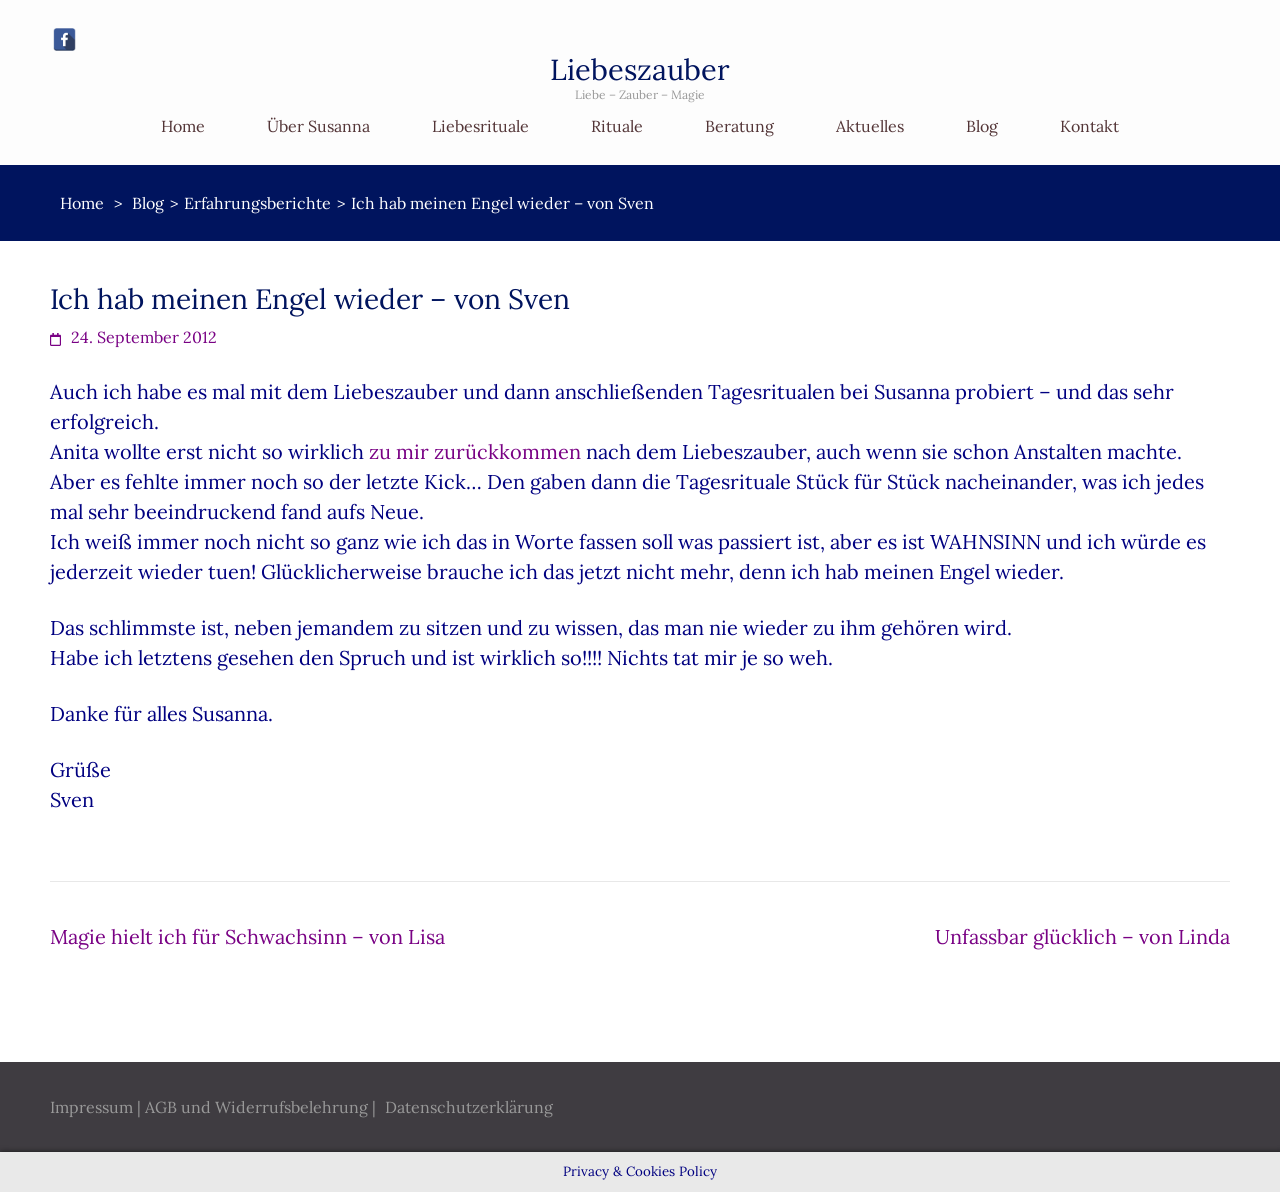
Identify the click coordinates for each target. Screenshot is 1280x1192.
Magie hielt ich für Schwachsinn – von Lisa (247, 936)
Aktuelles (870, 126)
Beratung (739, 126)
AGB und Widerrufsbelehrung (256, 1107)
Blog (982, 126)
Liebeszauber (640, 69)
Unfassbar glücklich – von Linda (1082, 936)
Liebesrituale (480, 126)
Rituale (617, 126)
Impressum (91, 1107)
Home (183, 126)
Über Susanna (318, 126)
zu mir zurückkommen (475, 451)
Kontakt (1089, 126)
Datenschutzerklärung (469, 1107)
